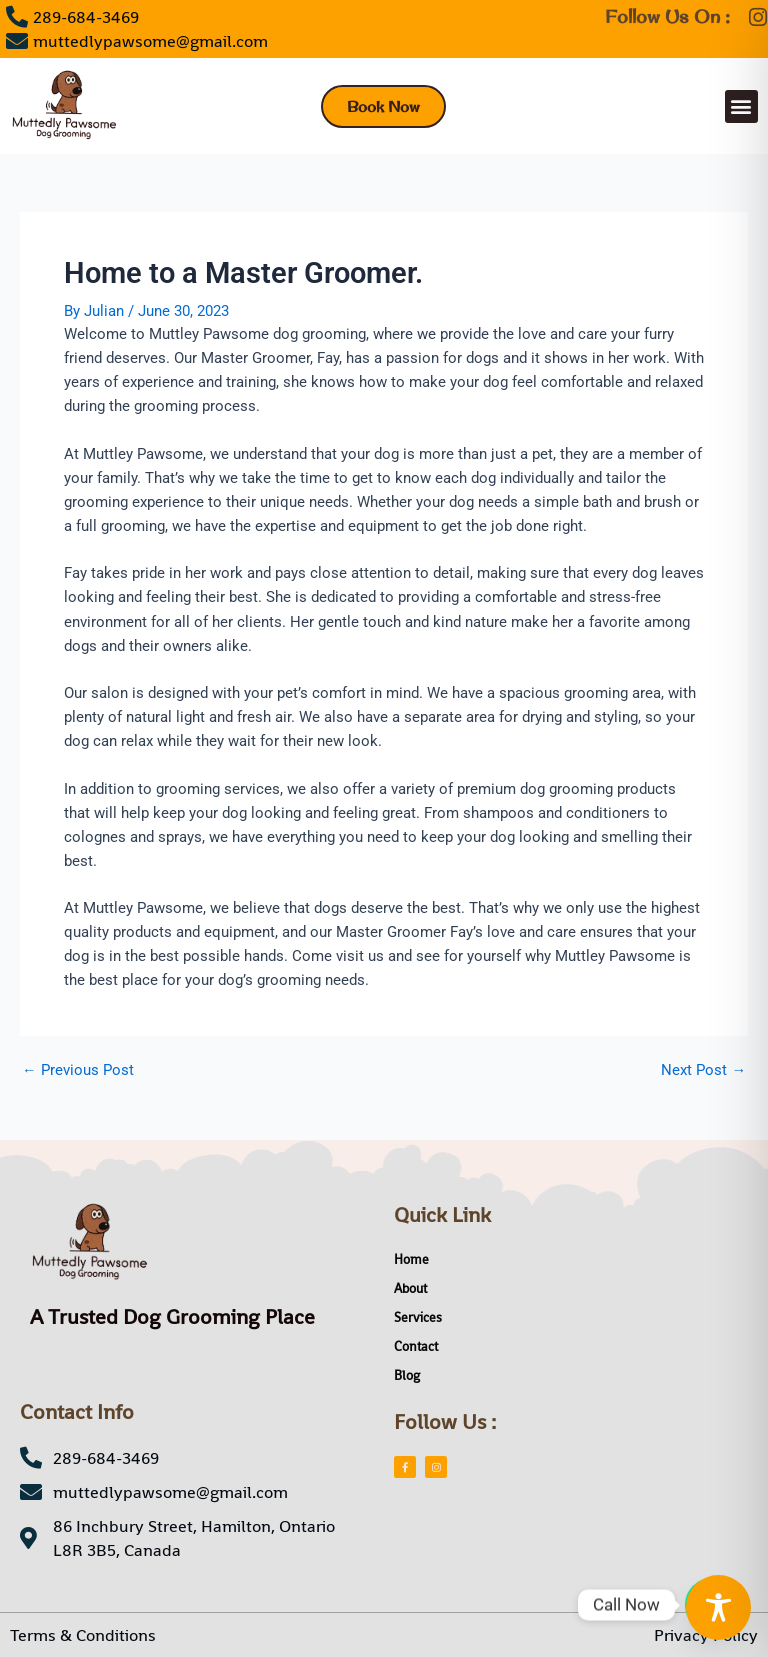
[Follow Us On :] (757, 17)
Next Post (703, 1070)
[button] (741, 106)
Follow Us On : (667, 16)
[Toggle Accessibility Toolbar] (718, 1607)
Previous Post (78, 1070)
